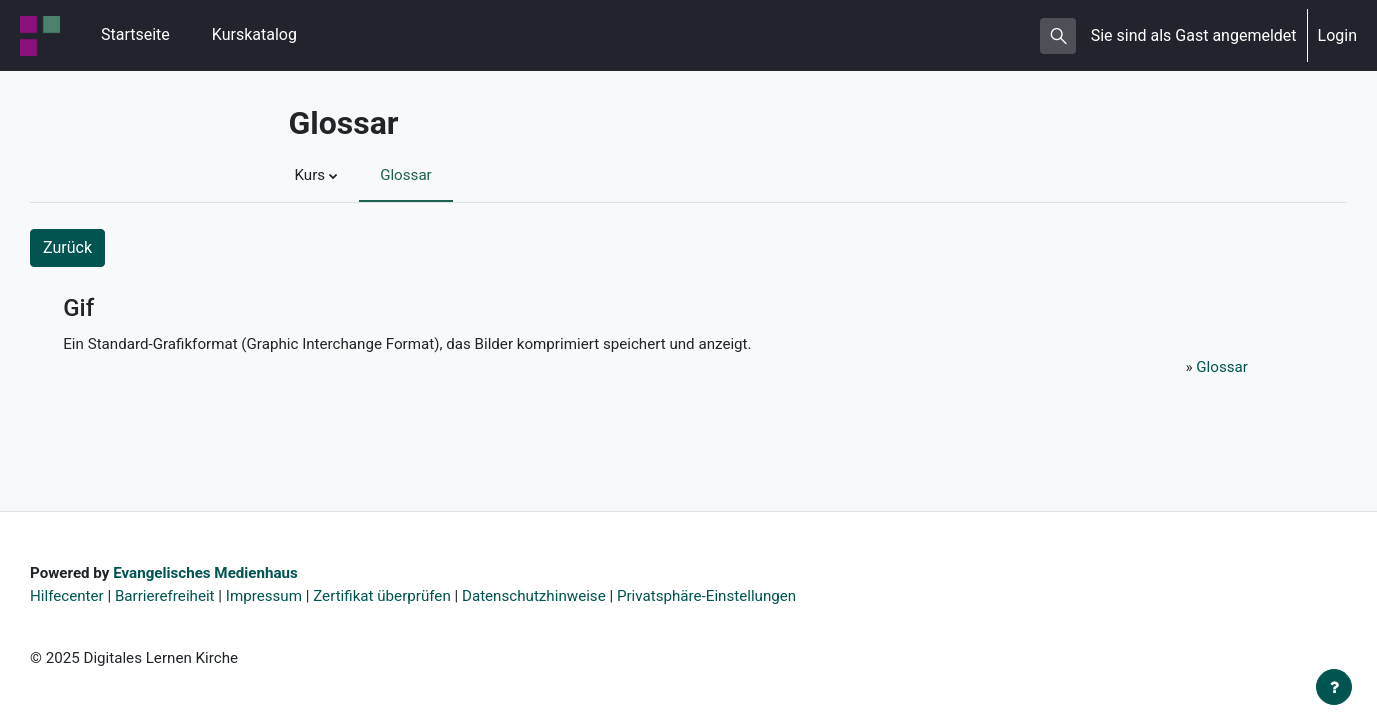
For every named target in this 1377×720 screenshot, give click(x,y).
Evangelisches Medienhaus (215, 569)
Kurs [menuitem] (311, 175)
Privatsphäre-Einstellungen (744, 593)
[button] (1058, 36)
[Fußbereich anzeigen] (1334, 687)
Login (1337, 35)
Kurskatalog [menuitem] (254, 34)
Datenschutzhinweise (562, 593)
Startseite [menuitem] (135, 34)
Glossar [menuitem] (409, 175)
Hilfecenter (69, 593)
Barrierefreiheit (172, 593)
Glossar (1220, 368)
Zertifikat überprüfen (401, 593)
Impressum (277, 593)
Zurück (67, 247)
